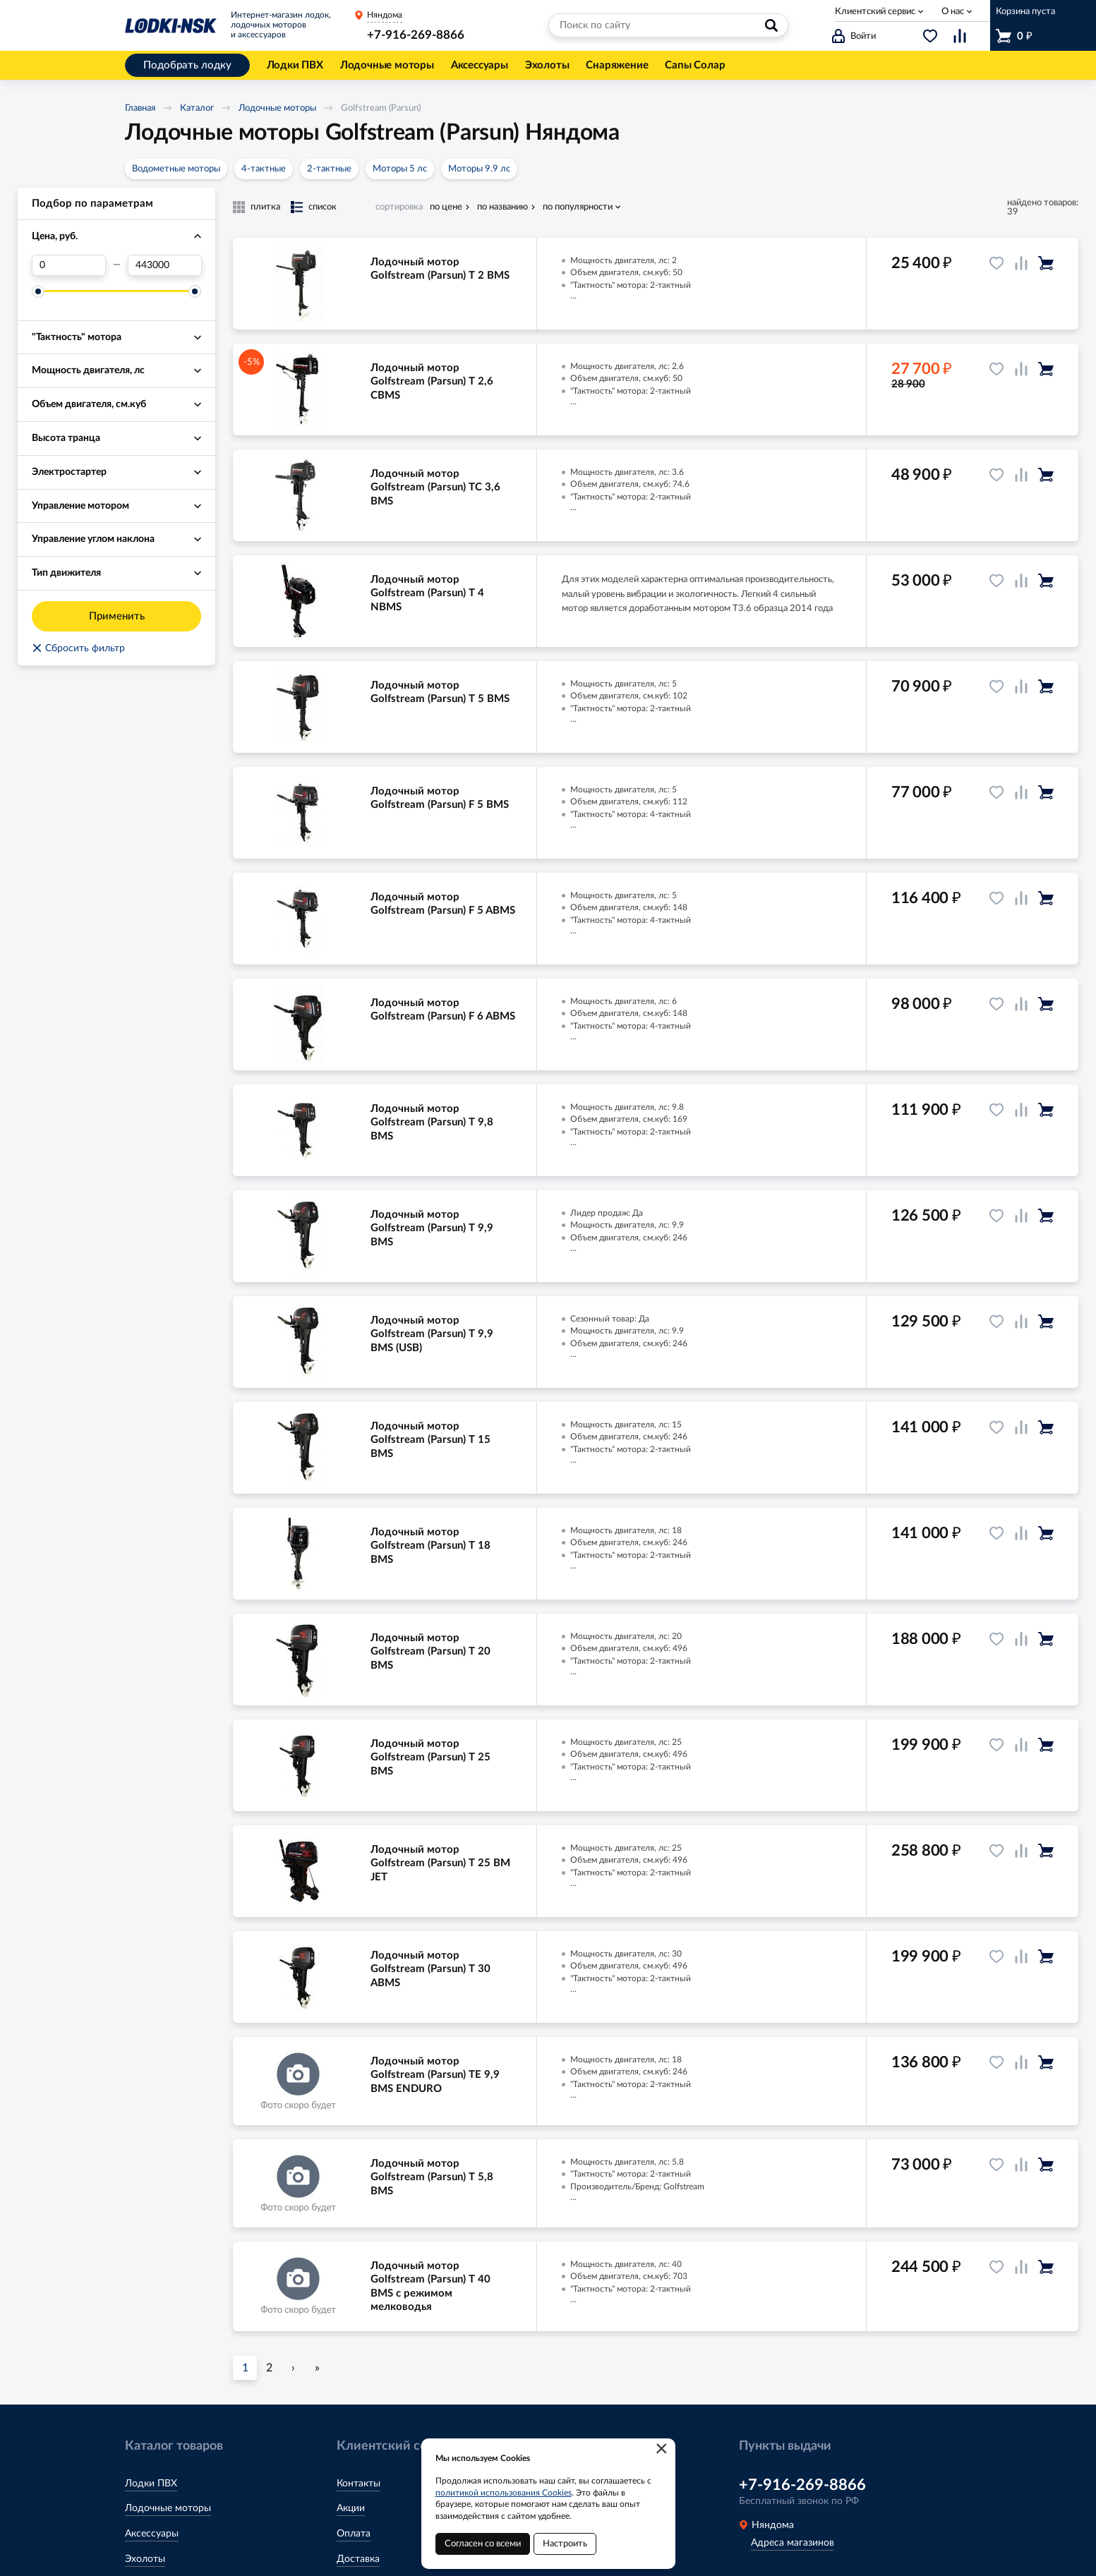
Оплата (354, 2534)
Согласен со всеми (483, 2543)
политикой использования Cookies (503, 2493)
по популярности (578, 207)
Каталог (197, 108)
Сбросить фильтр (78, 648)
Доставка (358, 2559)
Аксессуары (152, 2534)
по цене (446, 207)
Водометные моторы (176, 169)
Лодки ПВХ (151, 2484)
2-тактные (329, 169)
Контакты (358, 2484)
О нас (952, 11)
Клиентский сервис (875, 11)
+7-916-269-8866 (415, 35)
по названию (502, 207)
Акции (351, 2508)
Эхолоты (145, 2559)
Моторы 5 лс (400, 169)
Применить (117, 616)
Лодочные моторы (277, 108)
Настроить (565, 2543)
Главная (140, 108)
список (322, 207)
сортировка (399, 207)
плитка (265, 207)
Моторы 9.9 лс (479, 169)
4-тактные (263, 169)
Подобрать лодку (187, 65)
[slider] (38, 291)
